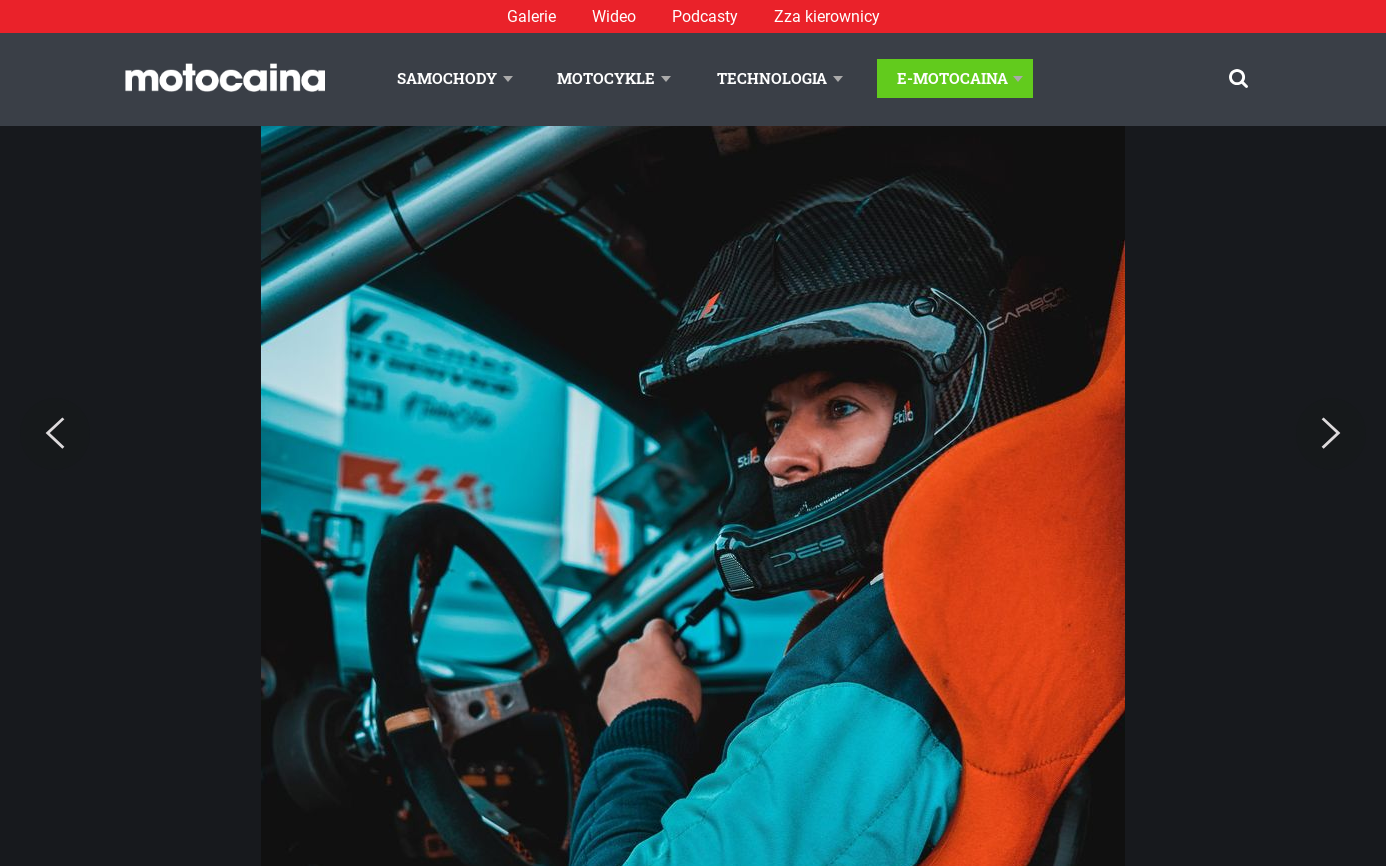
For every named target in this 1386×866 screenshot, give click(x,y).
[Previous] (55, 434)
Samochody (447, 78)
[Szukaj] (1238, 78)
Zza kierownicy (827, 16)
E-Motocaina (952, 78)
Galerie (531, 16)
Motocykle (606, 78)
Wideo (614, 16)
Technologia (772, 78)
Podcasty (705, 16)
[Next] (1331, 434)
